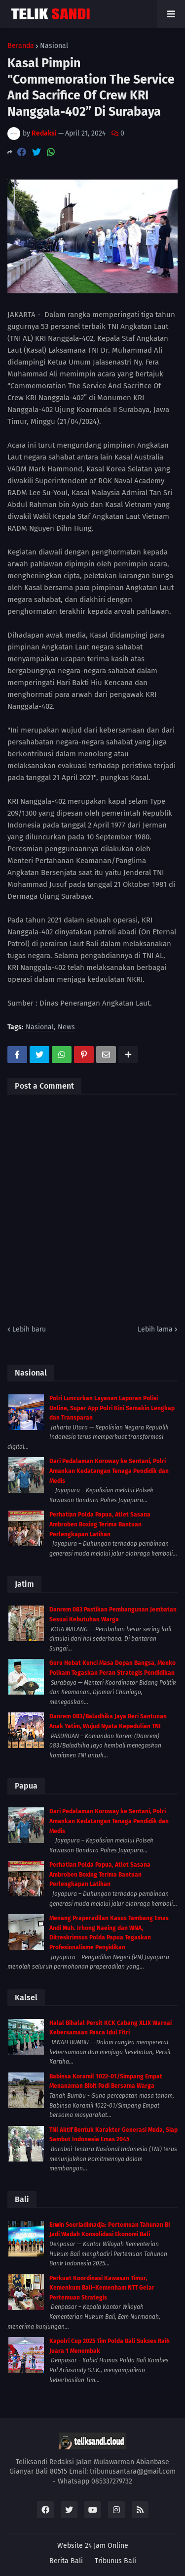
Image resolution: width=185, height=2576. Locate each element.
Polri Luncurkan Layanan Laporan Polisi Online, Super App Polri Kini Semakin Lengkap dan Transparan (112, 1408)
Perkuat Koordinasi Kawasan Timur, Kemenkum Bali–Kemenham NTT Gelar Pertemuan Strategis (101, 2288)
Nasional (54, 46)
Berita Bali (66, 2561)
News (66, 1027)
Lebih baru (29, 1329)
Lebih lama (155, 1329)
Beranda (20, 46)
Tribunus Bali (115, 2561)
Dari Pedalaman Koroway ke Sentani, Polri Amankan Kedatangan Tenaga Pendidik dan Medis (109, 1471)
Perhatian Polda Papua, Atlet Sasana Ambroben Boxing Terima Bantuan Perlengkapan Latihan (99, 1524)
